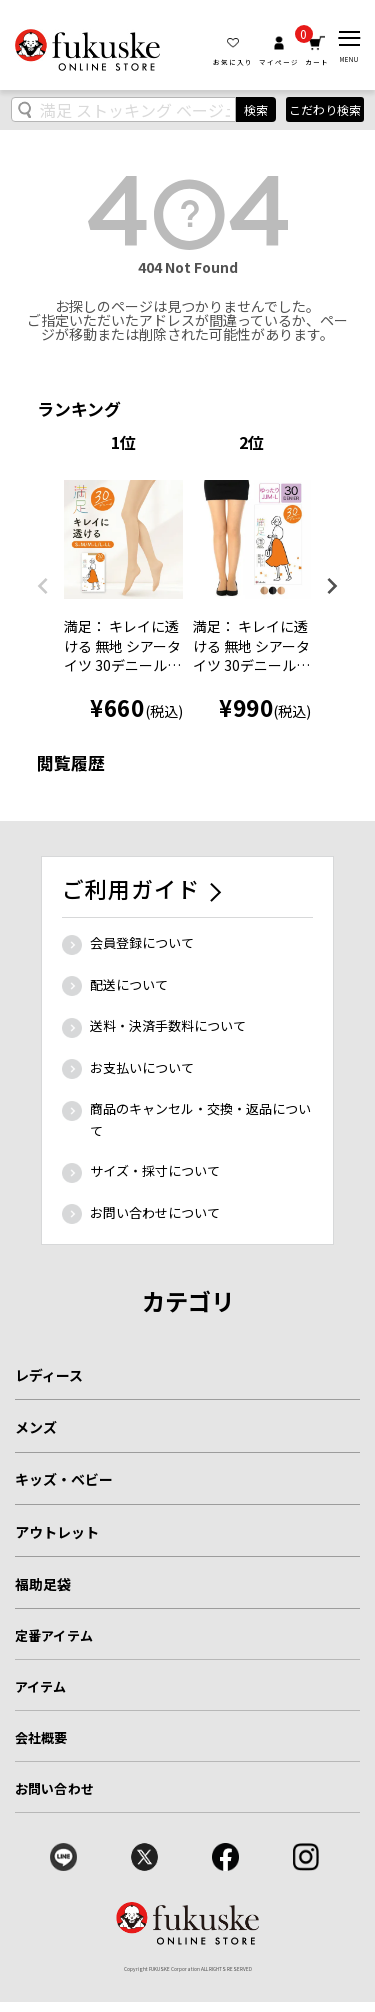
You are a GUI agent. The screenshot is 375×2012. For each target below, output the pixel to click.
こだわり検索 (325, 109)
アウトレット (57, 1532)
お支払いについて (142, 1067)
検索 (256, 109)
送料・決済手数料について (168, 1025)
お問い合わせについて (155, 1212)
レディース (49, 1375)
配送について (129, 984)
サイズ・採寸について (155, 1170)
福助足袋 (43, 1584)
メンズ (36, 1427)
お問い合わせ (54, 1788)
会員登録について (142, 942)
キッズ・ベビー (64, 1479)
